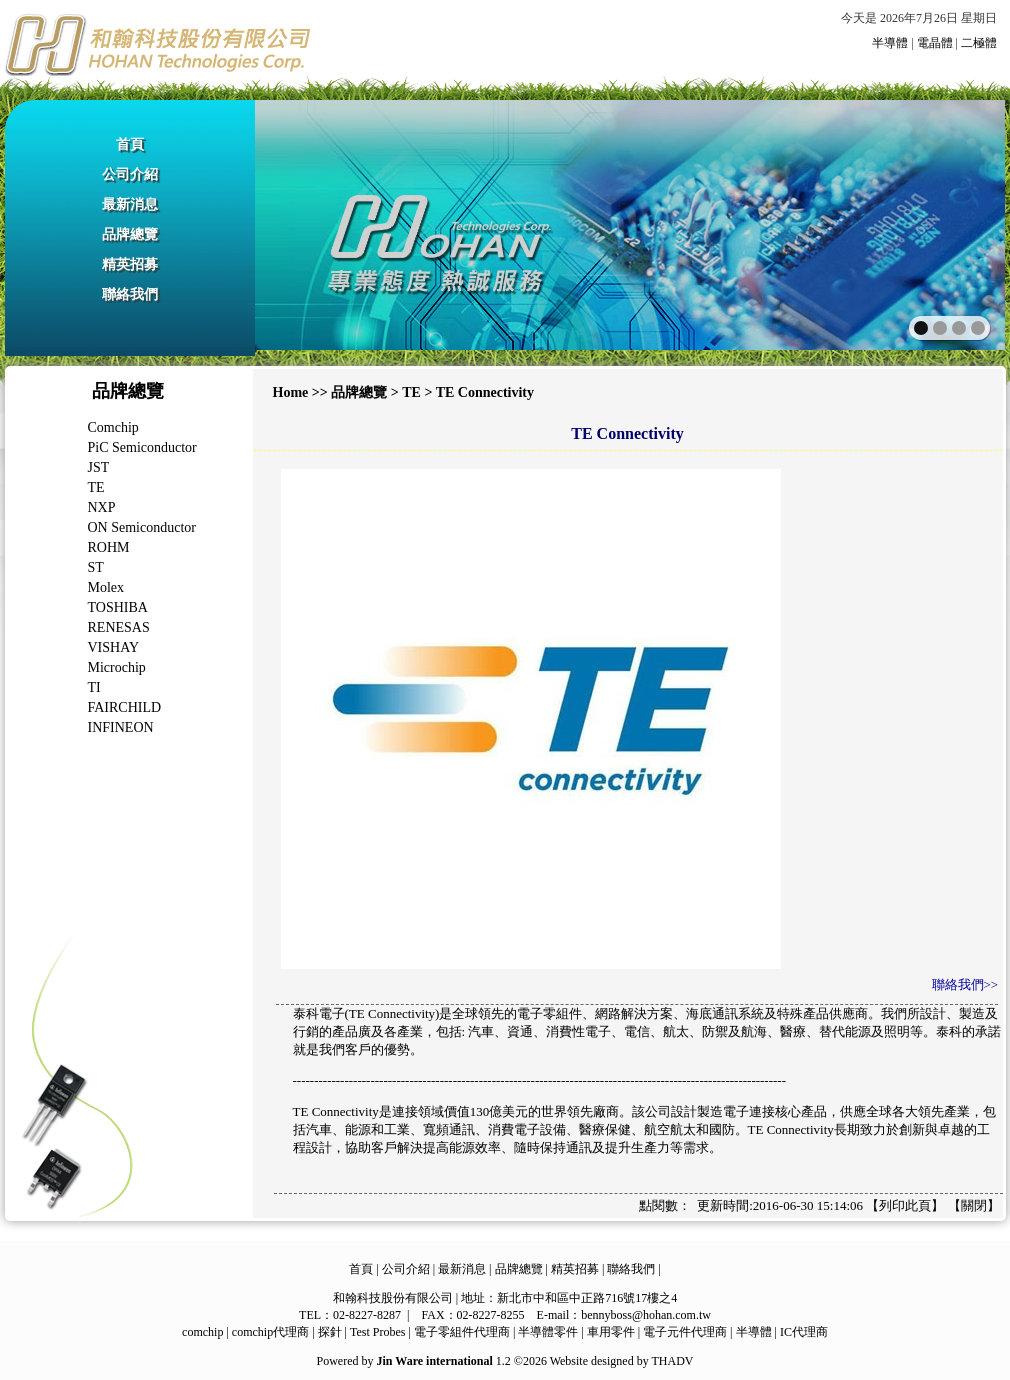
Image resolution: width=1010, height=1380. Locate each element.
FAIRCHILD (125, 707)
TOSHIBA (118, 607)
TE (96, 487)
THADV (672, 1361)
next (946, 223)
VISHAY (114, 647)
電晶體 (935, 43)
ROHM (109, 547)
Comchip (113, 427)
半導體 (890, 43)
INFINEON (121, 727)
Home (291, 392)
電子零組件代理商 (462, 1332)
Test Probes (378, 1332)
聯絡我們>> (965, 984)
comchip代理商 (270, 1332)
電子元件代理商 (685, 1332)
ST (96, 567)
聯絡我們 (130, 294)
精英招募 (130, 264)
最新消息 (130, 204)
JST (99, 467)
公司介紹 (130, 174)
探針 (330, 1332)
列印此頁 (905, 1205)
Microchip (117, 667)
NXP (102, 507)
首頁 (130, 144)
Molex (106, 587)
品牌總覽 (130, 234)
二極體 (979, 43)
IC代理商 (804, 1332)
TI (94, 687)
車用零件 (611, 1332)
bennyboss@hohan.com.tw (646, 1315)
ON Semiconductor (142, 527)
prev (313, 223)
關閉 (974, 1205)
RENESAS (119, 627)
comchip (202, 1332)
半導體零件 (548, 1332)
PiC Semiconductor (142, 447)
